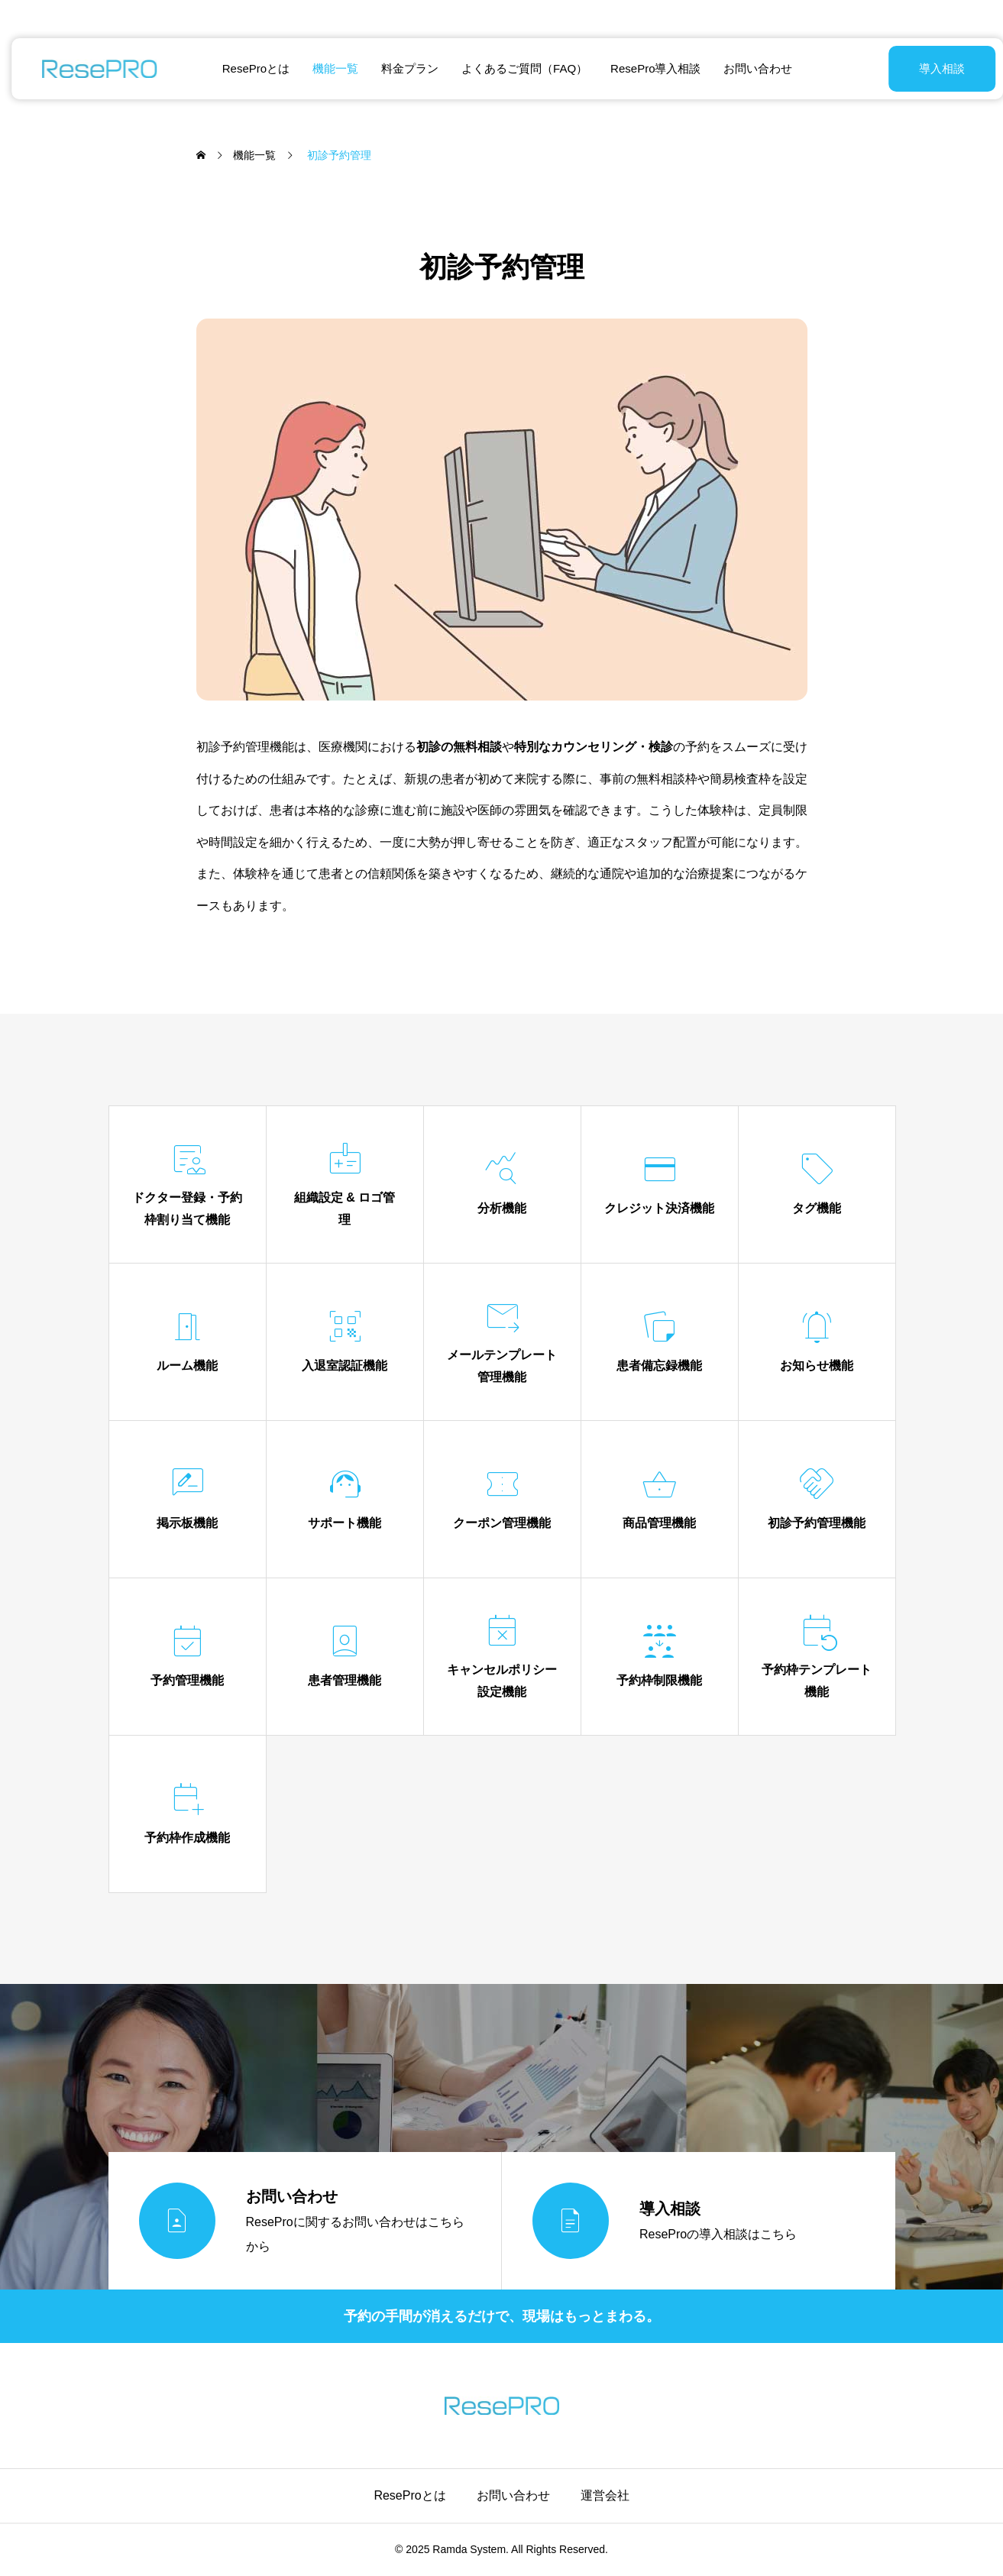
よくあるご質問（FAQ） (518, 68)
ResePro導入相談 (650, 68)
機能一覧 (329, 68)
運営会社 (605, 2495)
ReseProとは (249, 68)
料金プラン (403, 68)
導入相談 (904, 68)
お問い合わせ (752, 68)
